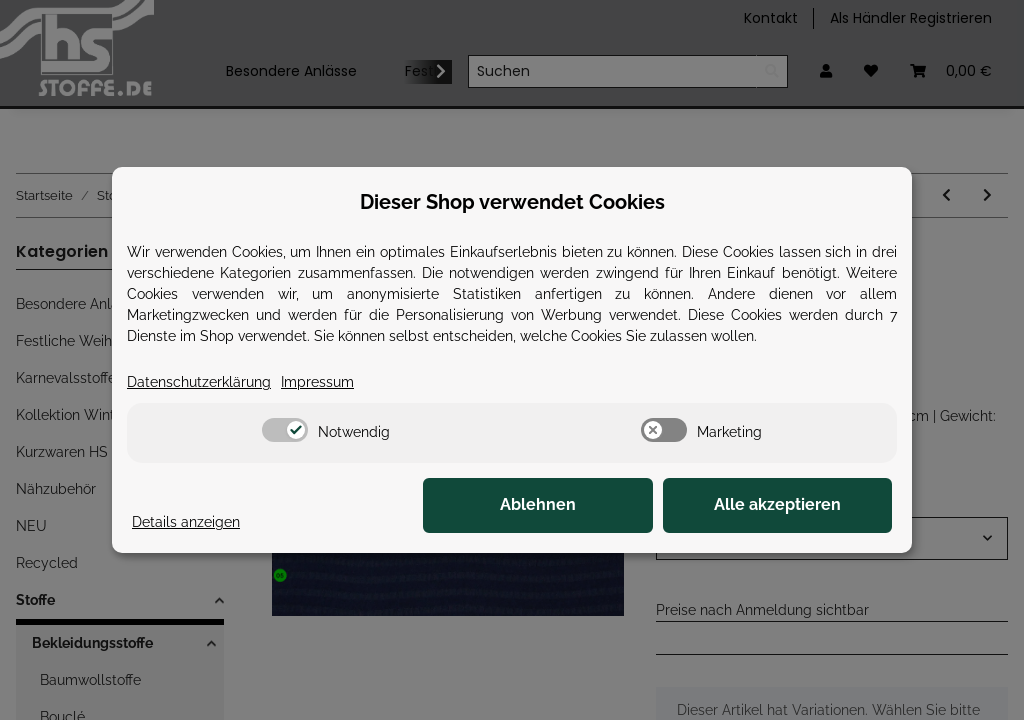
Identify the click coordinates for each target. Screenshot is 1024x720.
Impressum (317, 382)
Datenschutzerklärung (199, 382)
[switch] (285, 430)
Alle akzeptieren (792, 505)
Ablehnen (582, 505)
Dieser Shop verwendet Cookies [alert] (512, 202)
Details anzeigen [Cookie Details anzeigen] (186, 522)
